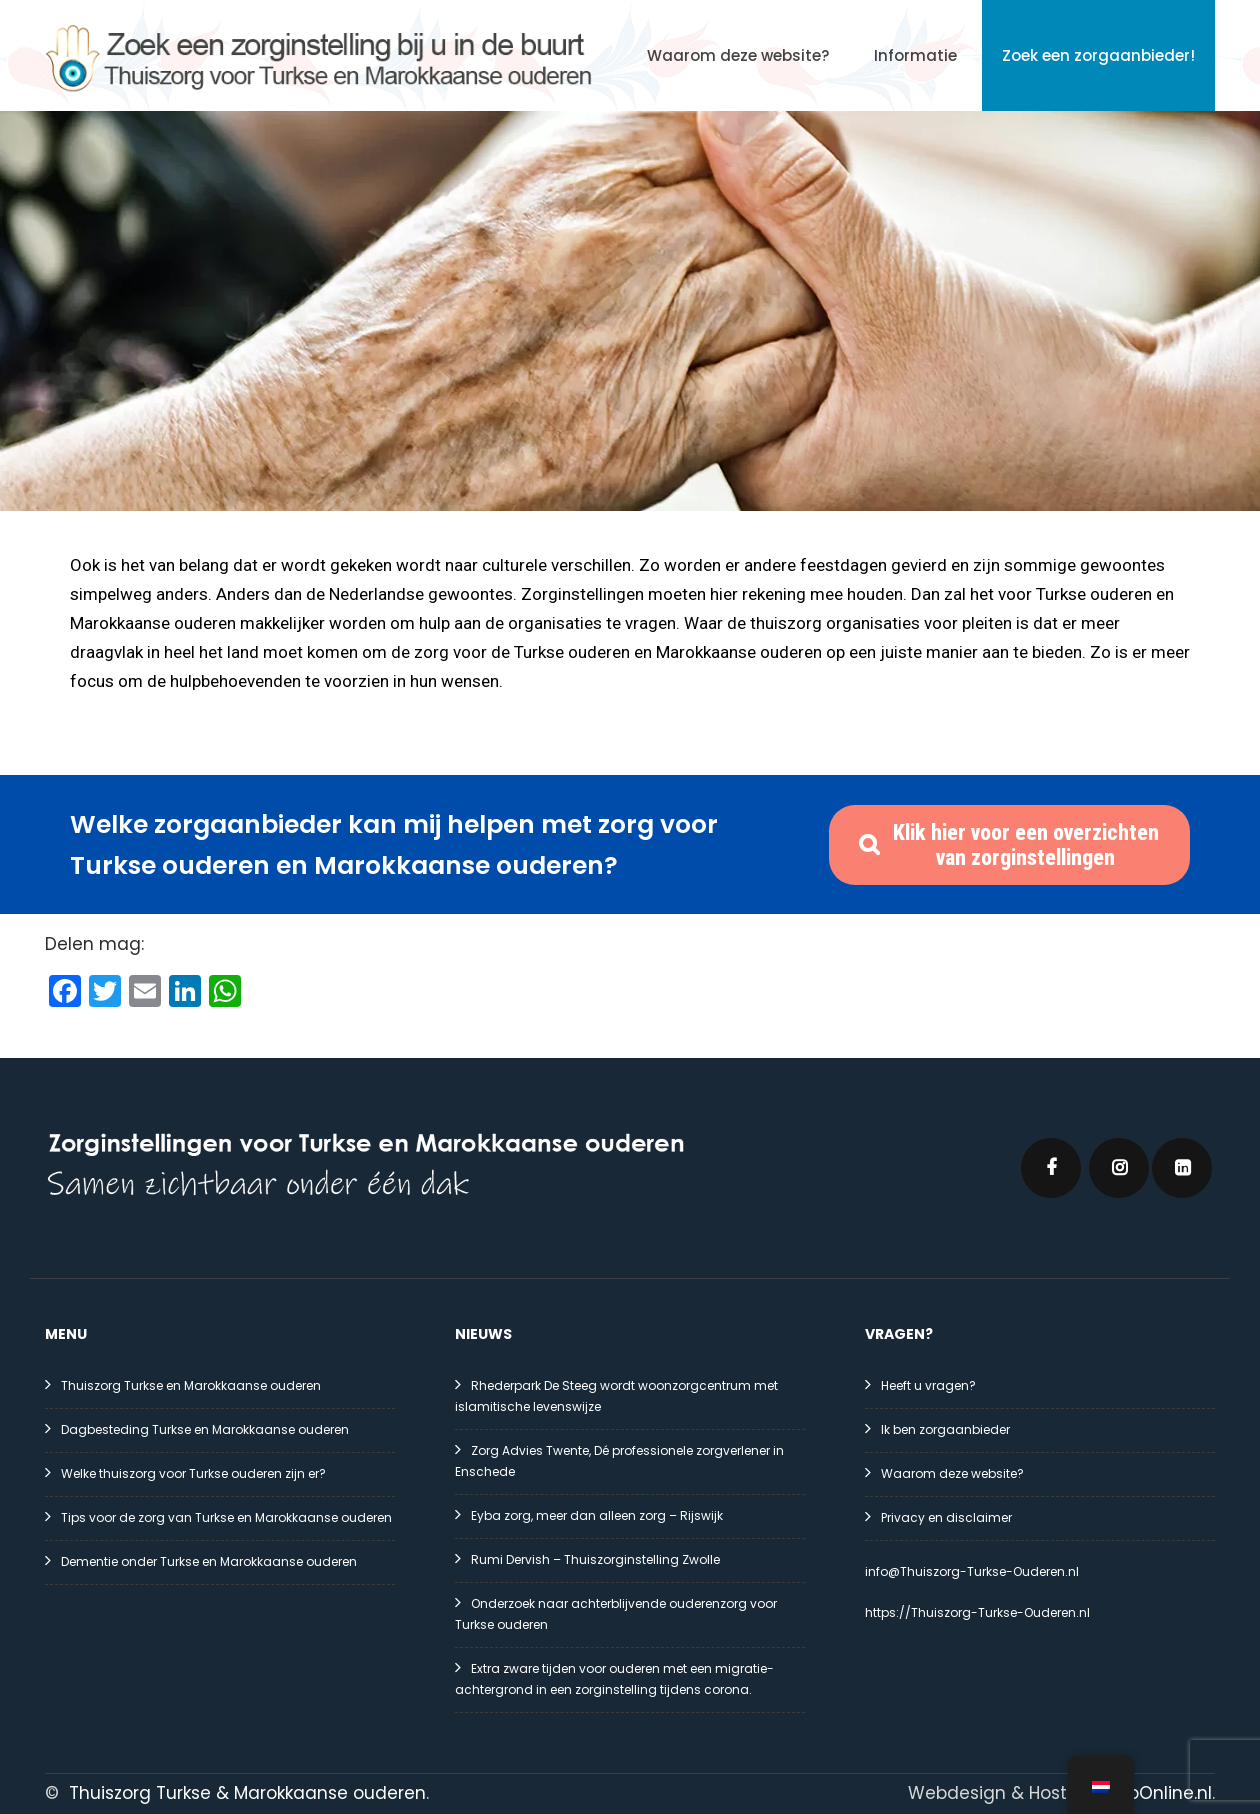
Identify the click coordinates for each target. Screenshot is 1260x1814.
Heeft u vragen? (928, 1385)
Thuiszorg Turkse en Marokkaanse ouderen (191, 1385)
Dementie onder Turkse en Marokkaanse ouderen (209, 1561)
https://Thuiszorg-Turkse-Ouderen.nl (977, 1612)
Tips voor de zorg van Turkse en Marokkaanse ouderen (226, 1517)
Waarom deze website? (738, 55)
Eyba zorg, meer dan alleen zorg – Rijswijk (597, 1515)
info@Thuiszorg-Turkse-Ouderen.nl (972, 1571)
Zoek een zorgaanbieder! (1098, 55)
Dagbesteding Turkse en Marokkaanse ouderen (205, 1429)
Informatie (915, 55)
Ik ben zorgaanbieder (945, 1429)
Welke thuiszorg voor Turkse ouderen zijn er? (193, 1473)
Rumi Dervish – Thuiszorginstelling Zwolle (595, 1559)
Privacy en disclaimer (946, 1517)
